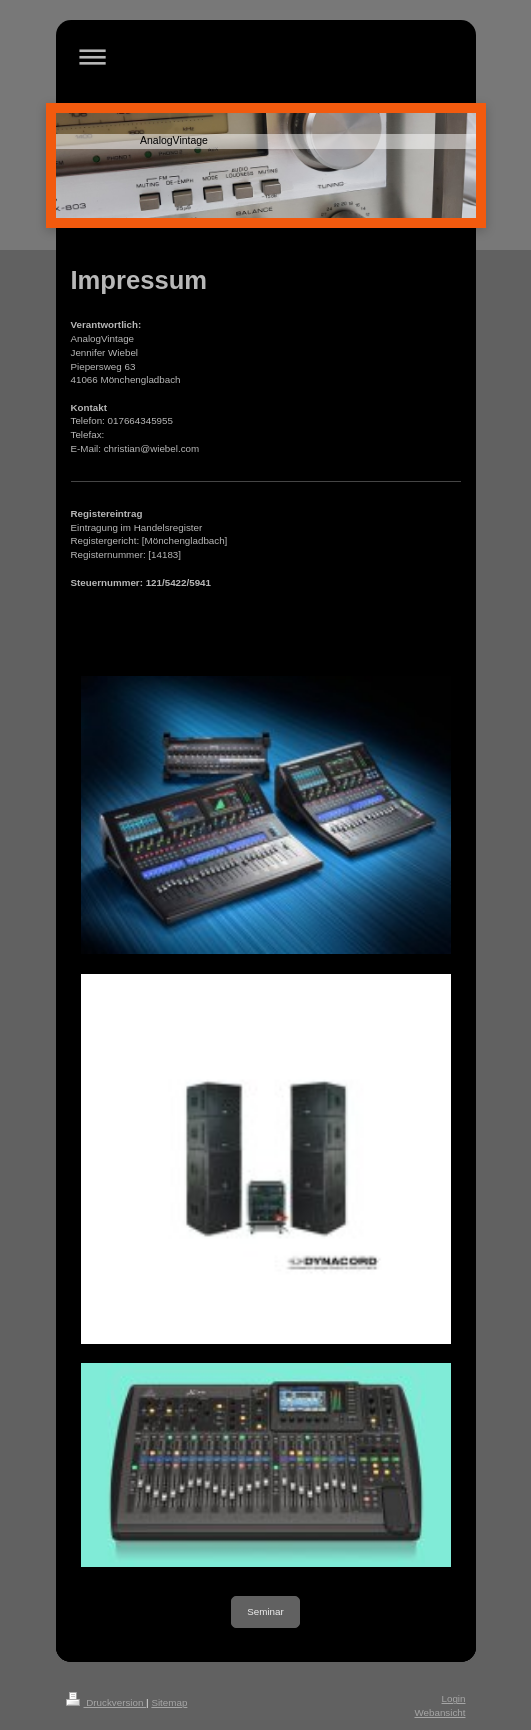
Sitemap (169, 1702)
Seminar (265, 1611)
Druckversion (106, 1702)
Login (454, 1698)
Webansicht (439, 1712)
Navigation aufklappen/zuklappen (266, 56)
